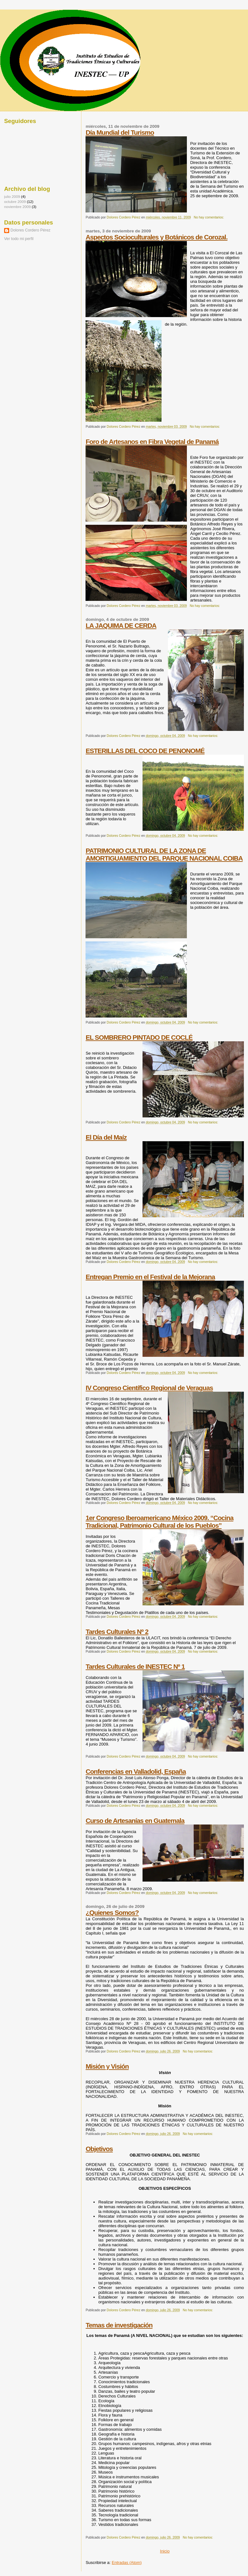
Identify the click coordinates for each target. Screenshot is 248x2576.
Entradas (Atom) (127, 2562)
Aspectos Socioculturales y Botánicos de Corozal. (156, 237)
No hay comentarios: (209, 217)
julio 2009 (12, 196)
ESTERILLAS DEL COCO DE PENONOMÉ (145, 750)
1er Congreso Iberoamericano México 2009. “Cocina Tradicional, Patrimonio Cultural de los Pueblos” (159, 1521)
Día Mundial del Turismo (120, 132)
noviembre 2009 (17, 207)
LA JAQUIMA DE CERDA (121, 625)
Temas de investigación (119, 2325)
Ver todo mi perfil (19, 239)
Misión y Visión (107, 2066)
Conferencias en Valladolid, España (136, 1771)
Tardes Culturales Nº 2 (117, 1631)
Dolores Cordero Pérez (30, 230)
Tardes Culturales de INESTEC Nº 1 (135, 1666)
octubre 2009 (15, 201)
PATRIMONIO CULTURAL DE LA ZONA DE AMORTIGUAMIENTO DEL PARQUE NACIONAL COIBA (164, 854)
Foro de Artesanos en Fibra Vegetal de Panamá (152, 441)
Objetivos (99, 2148)
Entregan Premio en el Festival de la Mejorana (150, 1276)
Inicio (164, 2551)
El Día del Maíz (106, 1137)
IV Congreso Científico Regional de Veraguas (149, 1387)
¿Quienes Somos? (112, 1912)
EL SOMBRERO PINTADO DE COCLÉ (139, 1037)
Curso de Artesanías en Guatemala (135, 1820)
